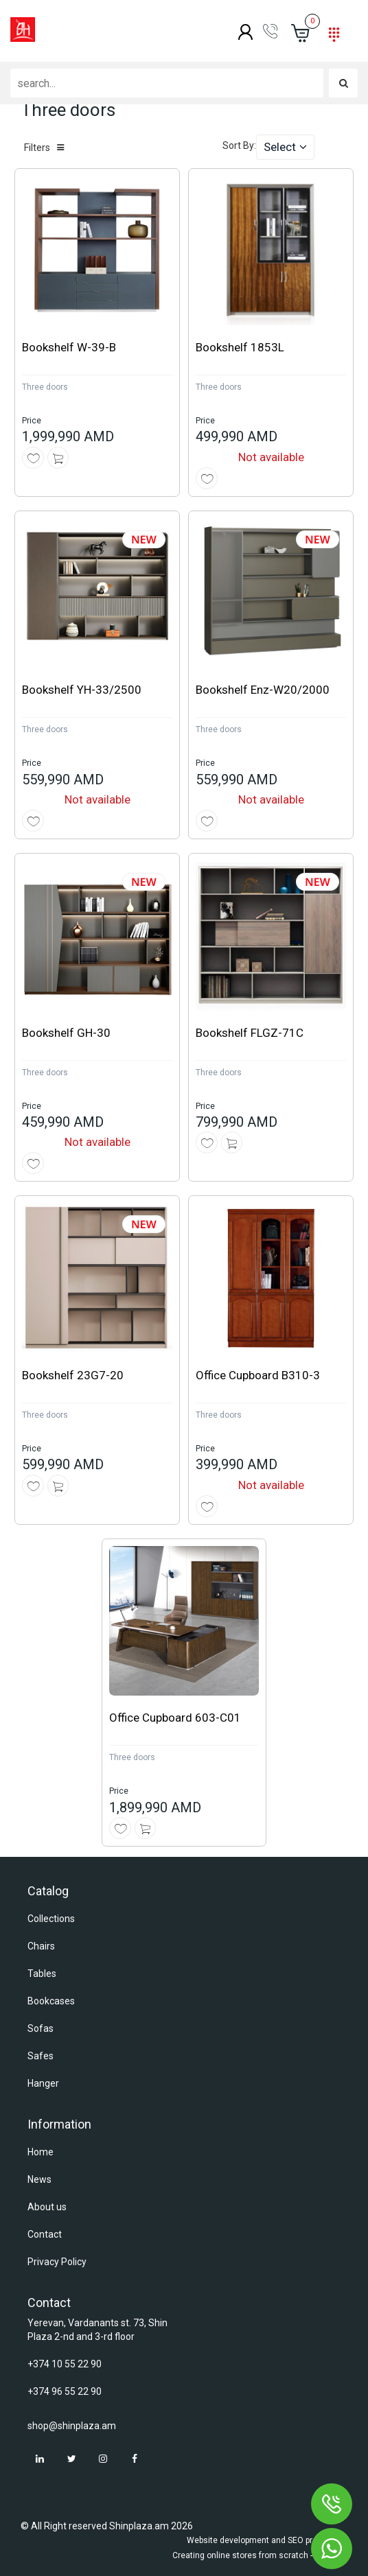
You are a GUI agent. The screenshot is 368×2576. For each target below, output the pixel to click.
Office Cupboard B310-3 (258, 1375)
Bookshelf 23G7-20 (73, 1375)
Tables (41, 1973)
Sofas (40, 2028)
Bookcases (51, 2000)
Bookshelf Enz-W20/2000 (263, 689)
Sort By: (239, 145)
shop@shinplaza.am (71, 2425)
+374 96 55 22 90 (64, 2391)
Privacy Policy (57, 2261)
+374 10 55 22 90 (64, 2363)
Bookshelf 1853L (240, 347)
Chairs (41, 1946)
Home (40, 2151)
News (39, 2179)
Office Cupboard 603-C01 (175, 1717)
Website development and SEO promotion (265, 2540)
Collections (51, 1918)
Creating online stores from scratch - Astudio (258, 2555)
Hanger (43, 2083)
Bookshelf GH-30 (66, 1033)
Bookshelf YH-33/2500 (81, 689)
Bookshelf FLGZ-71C (249, 1033)
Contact (44, 2234)
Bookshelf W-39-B (69, 347)
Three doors (45, 387)
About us (47, 2206)
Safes (40, 2055)
